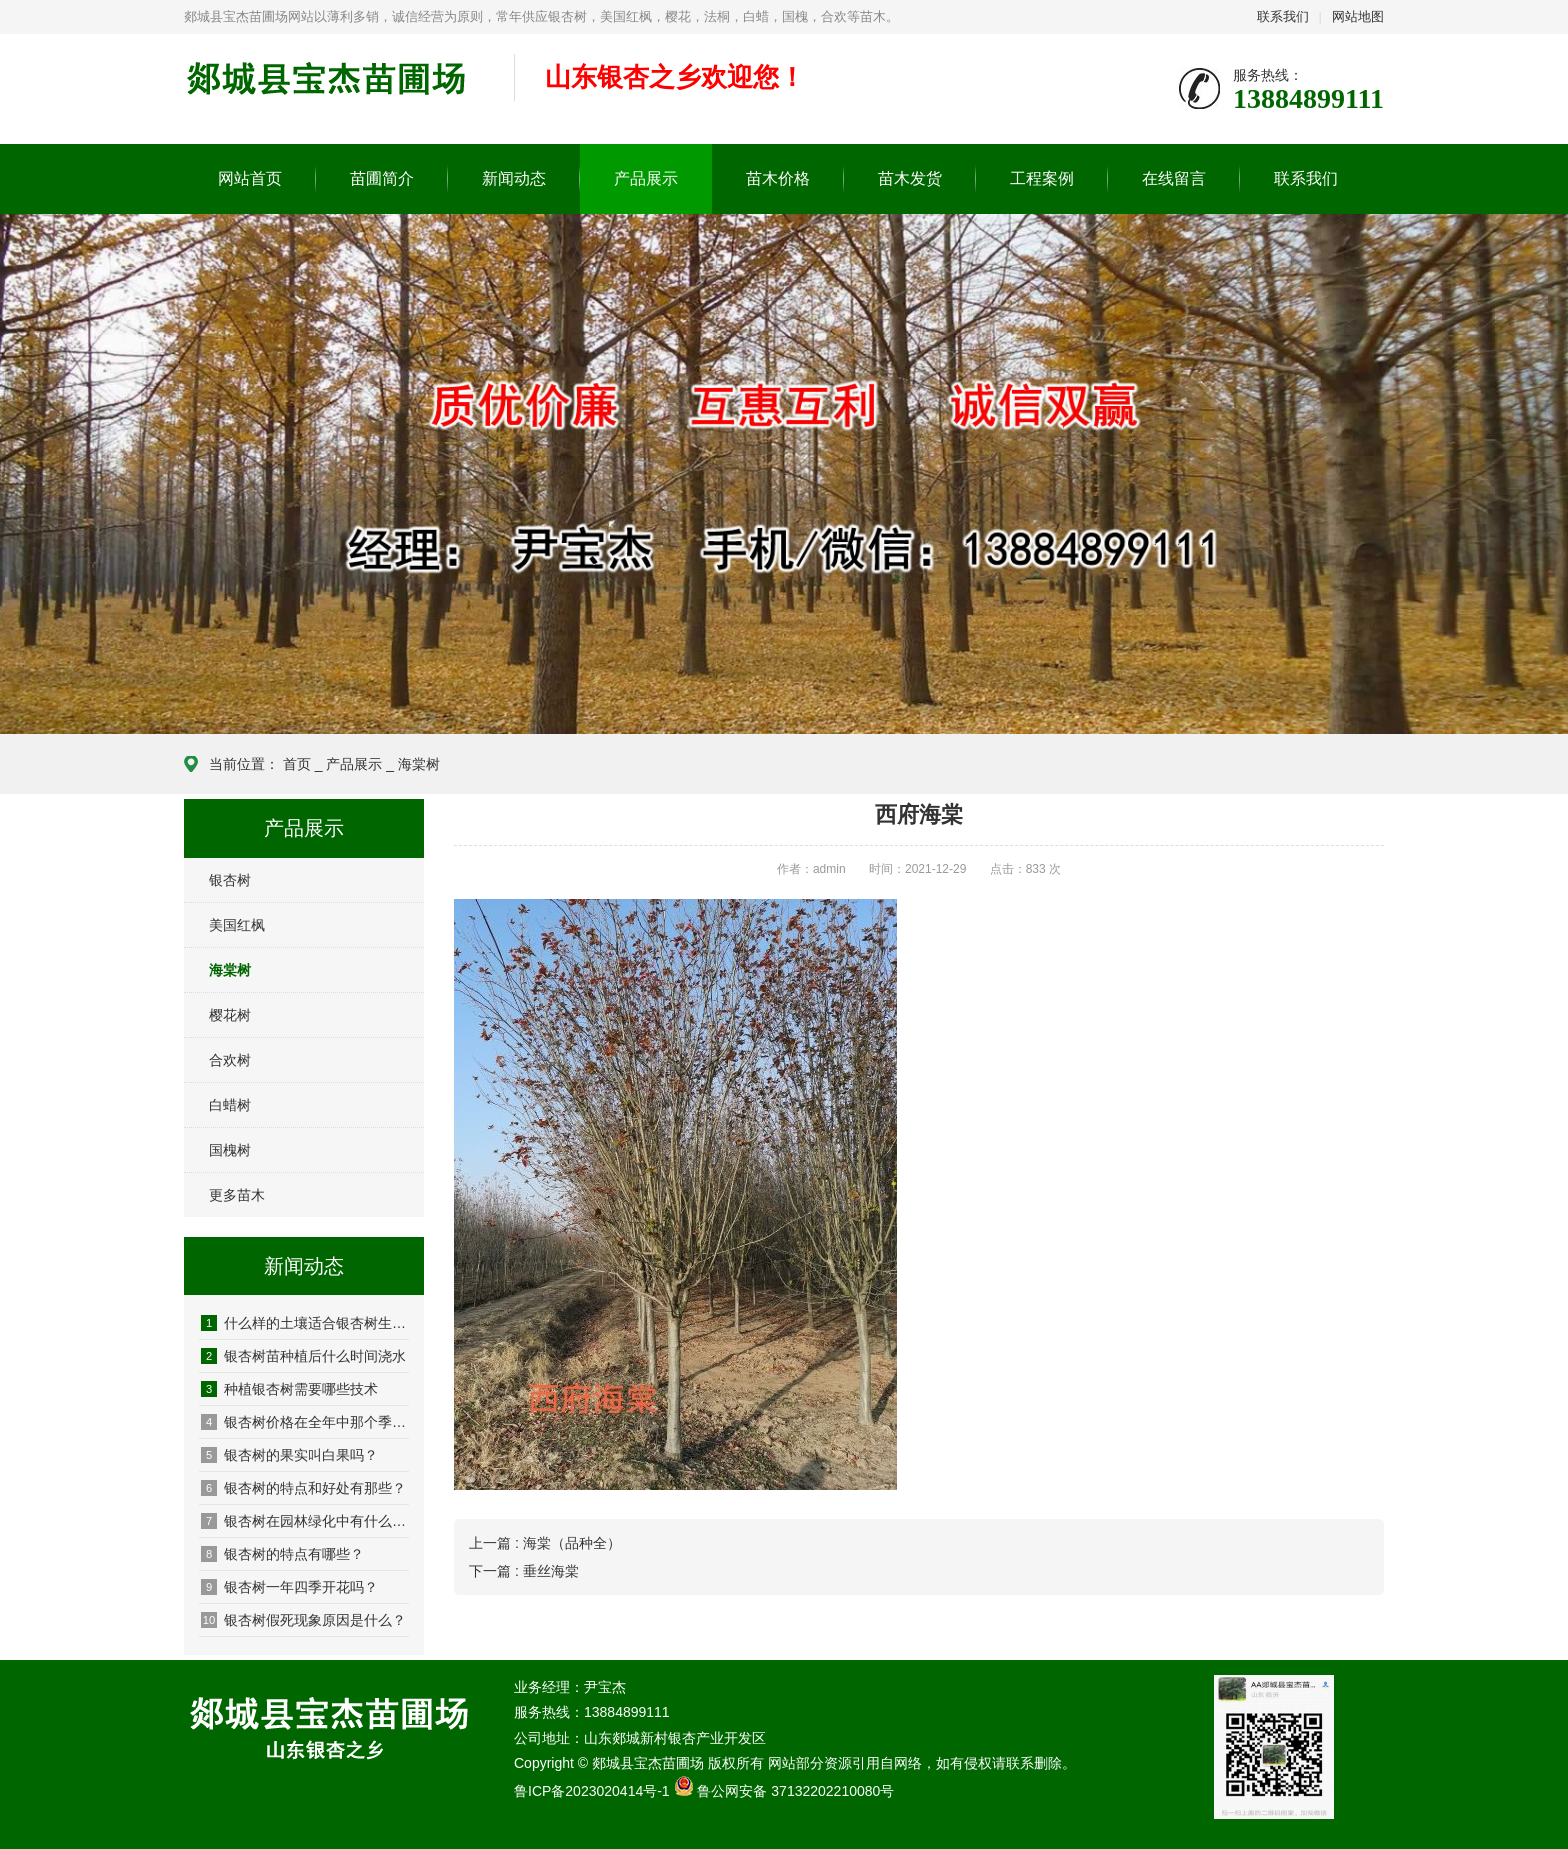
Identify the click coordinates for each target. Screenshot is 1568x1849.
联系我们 (1283, 16)
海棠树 (419, 764)
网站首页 (250, 178)
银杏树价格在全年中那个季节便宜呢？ (305, 1422)
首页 (297, 764)
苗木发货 (910, 178)
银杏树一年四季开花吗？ (289, 1587)
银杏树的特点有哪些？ (282, 1554)
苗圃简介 (382, 178)
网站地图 (1358, 16)
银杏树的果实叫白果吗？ (289, 1455)
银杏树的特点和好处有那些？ (303, 1488)
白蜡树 (230, 1105)
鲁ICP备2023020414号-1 (592, 1791)
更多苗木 (237, 1195)
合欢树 (230, 1060)
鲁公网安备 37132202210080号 (795, 1791)
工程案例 (1042, 178)
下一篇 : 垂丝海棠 (524, 1571)
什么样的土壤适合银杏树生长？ (305, 1323)
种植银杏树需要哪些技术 (289, 1389)
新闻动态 (514, 178)
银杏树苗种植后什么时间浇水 (303, 1356)
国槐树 (230, 1150)
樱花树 (230, 1015)
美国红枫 (237, 925)
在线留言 (1174, 178)
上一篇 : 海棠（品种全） (545, 1543)
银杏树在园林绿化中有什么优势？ (305, 1521)
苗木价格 (778, 178)
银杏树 (230, 880)
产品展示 (646, 178)
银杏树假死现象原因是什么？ (303, 1620)
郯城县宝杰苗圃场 (334, 90)
